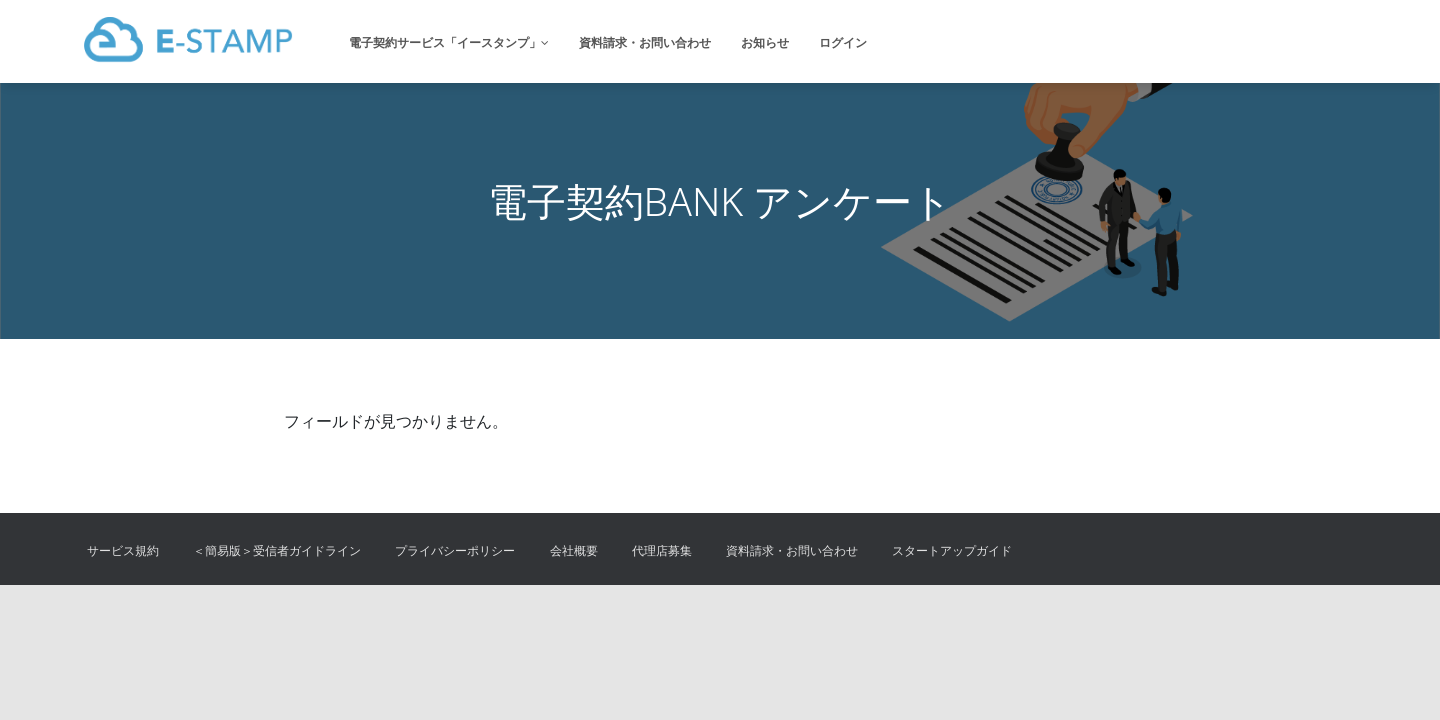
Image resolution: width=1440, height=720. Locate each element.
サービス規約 (123, 550)
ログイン (843, 42)
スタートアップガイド (952, 550)
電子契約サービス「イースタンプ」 (449, 42)
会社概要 (574, 550)
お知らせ (765, 42)
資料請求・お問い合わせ (645, 42)
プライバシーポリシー (455, 550)
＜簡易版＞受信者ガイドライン (277, 550)
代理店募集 (662, 550)
